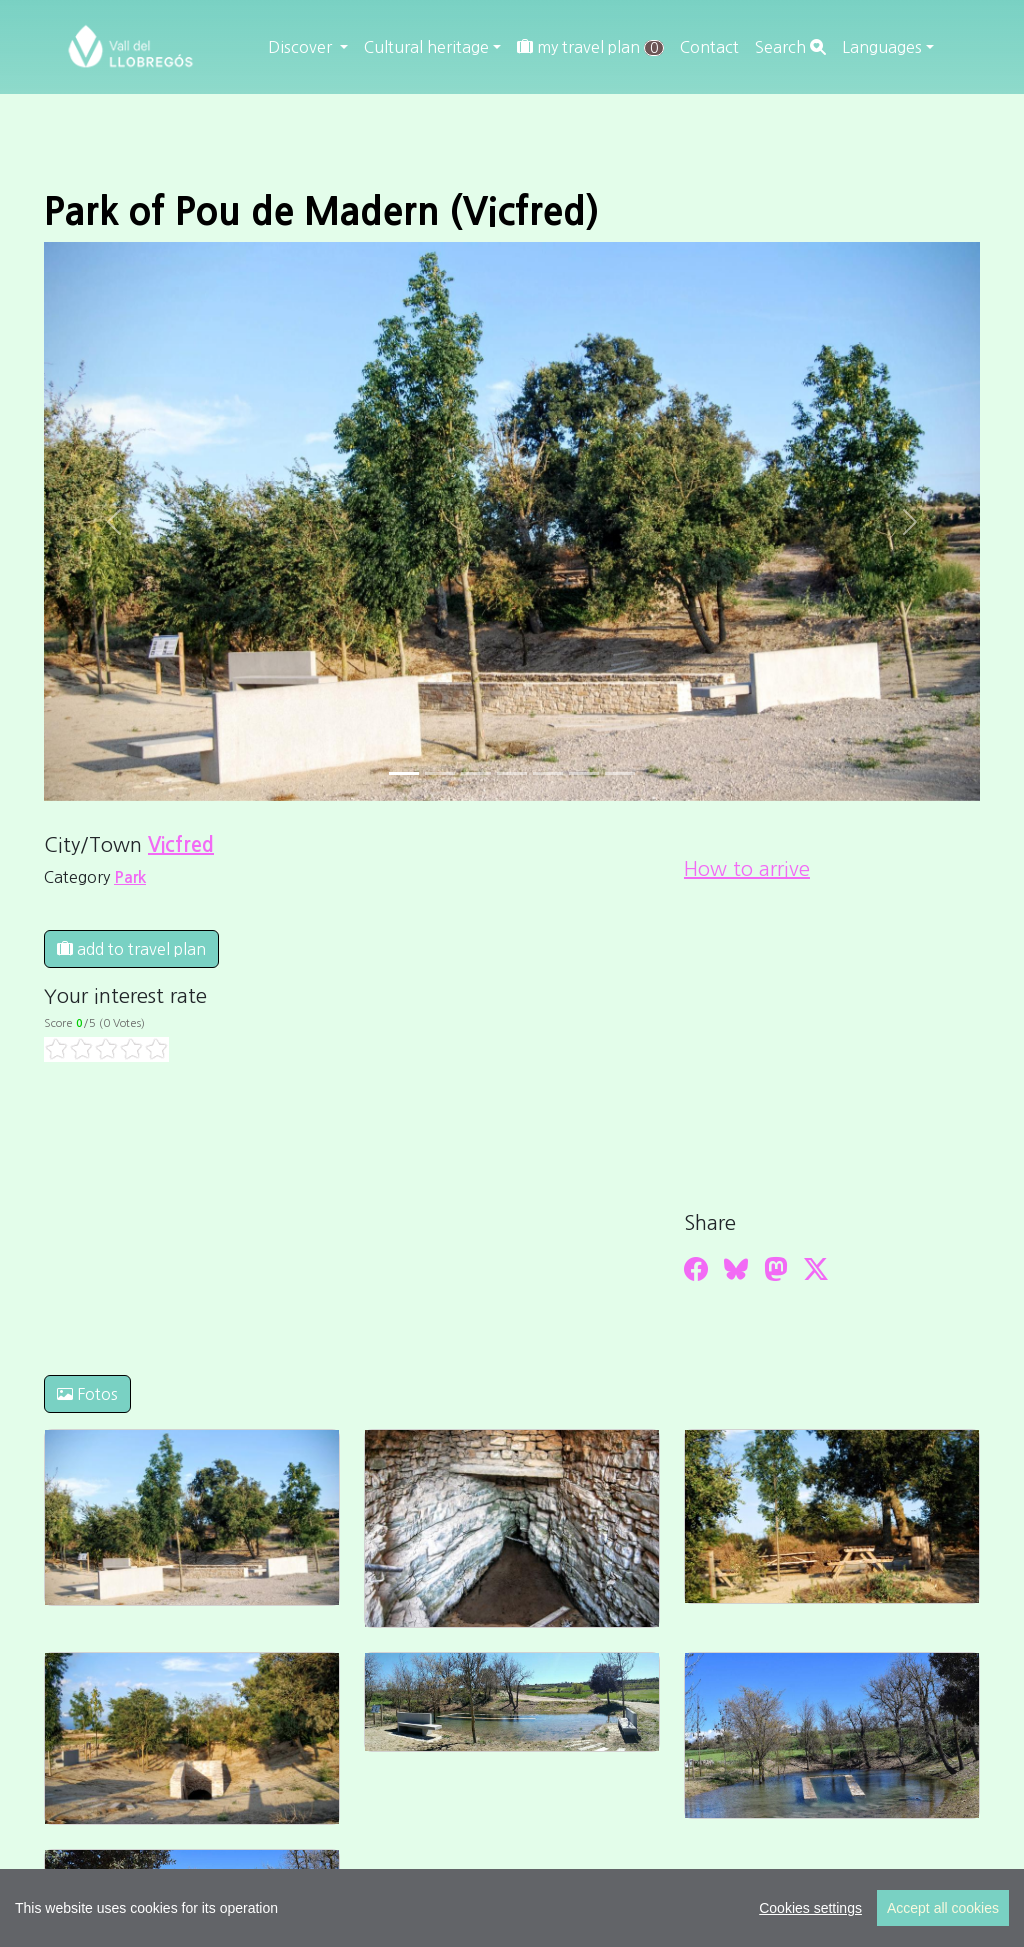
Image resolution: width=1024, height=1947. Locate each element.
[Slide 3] (512, 773)
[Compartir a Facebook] (696, 1269)
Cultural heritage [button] (426, 47)
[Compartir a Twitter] (816, 1269)
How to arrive (747, 869)
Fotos (87, 1394)
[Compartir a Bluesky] (736, 1269)
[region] (512, 1908)
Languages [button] (882, 47)
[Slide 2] (476, 773)
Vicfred (181, 845)
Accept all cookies (943, 1908)
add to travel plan (131, 949)
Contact (709, 47)
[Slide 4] (548, 773)
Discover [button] (302, 47)
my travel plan (590, 47)
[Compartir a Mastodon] (776, 1269)
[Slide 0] (404, 773)
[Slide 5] (584, 773)
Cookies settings (810, 1908)
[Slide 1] (440, 773)
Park (130, 877)
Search (790, 47)
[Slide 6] (620, 773)
